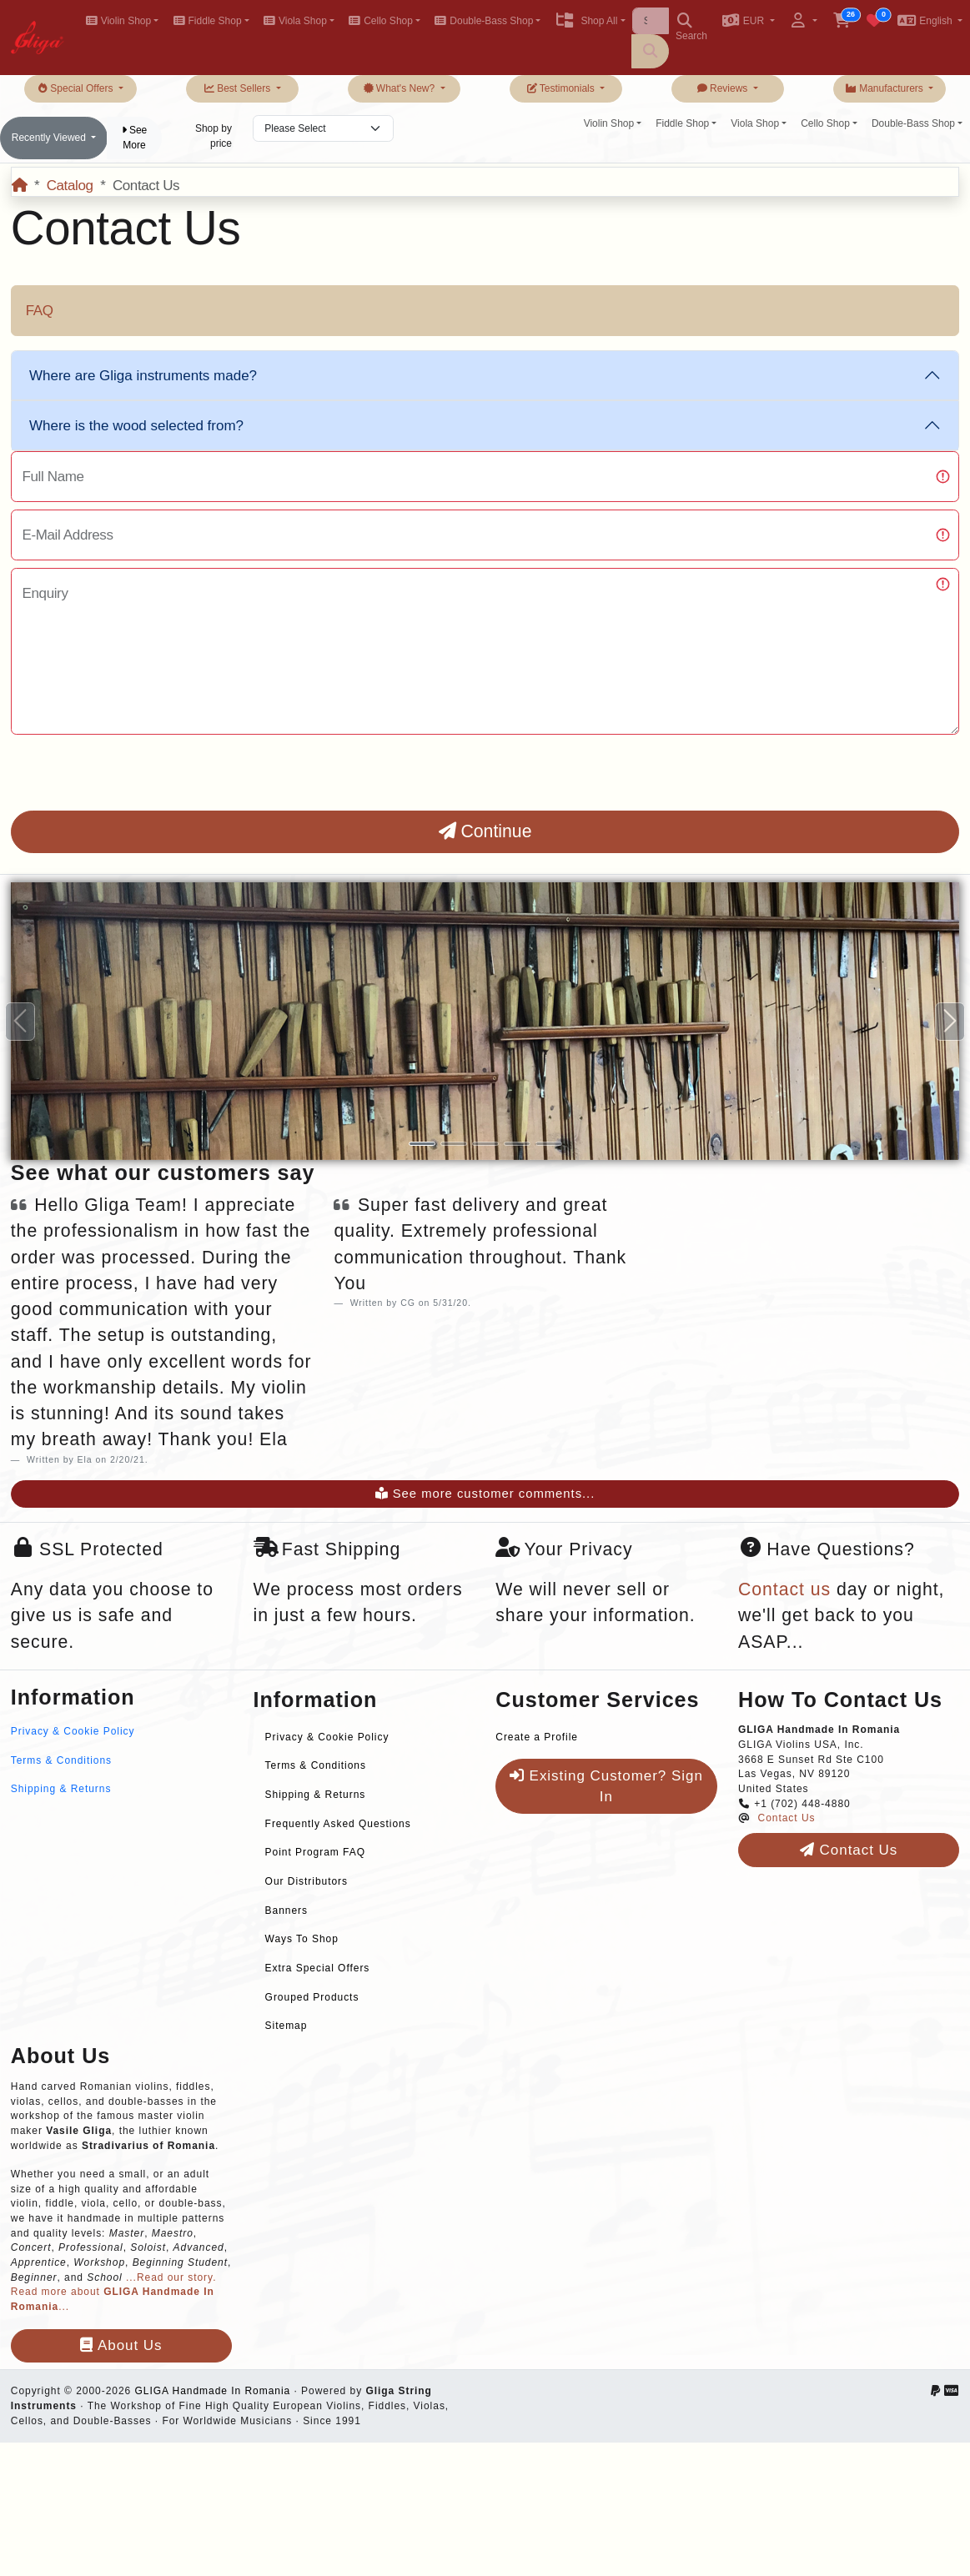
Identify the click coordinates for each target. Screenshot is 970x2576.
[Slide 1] (422, 1144)
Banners (286, 1910)
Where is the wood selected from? (136, 426)
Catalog (70, 185)
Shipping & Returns (61, 1789)
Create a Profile (536, 1737)
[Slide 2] (453, 1144)
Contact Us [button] (848, 1850)
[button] (748, 22)
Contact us (784, 1589)
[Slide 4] (517, 1144)
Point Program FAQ (315, 1852)
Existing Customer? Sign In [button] (606, 1786)
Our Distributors (306, 1881)
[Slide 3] (485, 1144)
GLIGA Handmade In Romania (212, 2391)
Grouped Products (312, 1997)
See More (135, 137)
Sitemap (286, 2025)
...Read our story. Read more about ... (114, 2292)
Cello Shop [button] (381, 21)
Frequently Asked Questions (338, 1824)
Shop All (586, 21)
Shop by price (213, 136)
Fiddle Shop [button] (207, 21)
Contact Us (787, 1818)
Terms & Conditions (61, 1760)
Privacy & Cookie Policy (73, 1731)
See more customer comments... (485, 1493)
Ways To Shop (302, 1939)
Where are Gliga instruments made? (143, 376)
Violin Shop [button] (118, 21)
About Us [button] (121, 2345)
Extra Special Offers (317, 1968)
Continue (485, 831)
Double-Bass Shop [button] (484, 21)
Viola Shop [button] (295, 21)
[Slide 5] (548, 1144)
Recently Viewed (50, 137)
